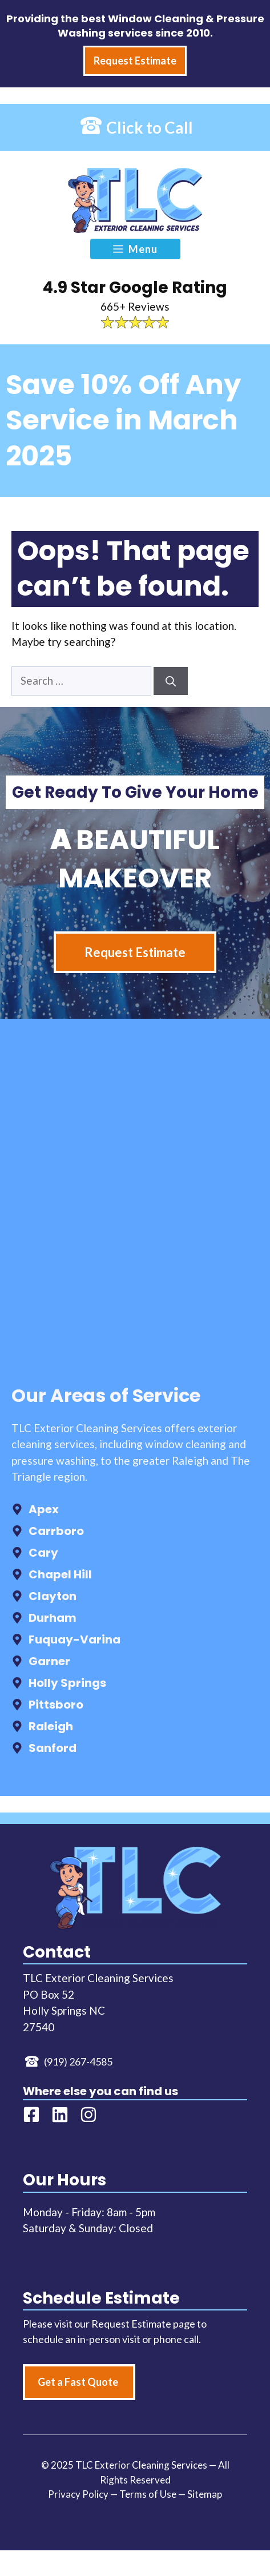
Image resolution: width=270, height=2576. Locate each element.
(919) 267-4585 (78, 2061)
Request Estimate (135, 952)
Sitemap (204, 2494)
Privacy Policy (78, 2494)
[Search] (171, 681)
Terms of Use (147, 2494)
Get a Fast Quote (78, 2382)
